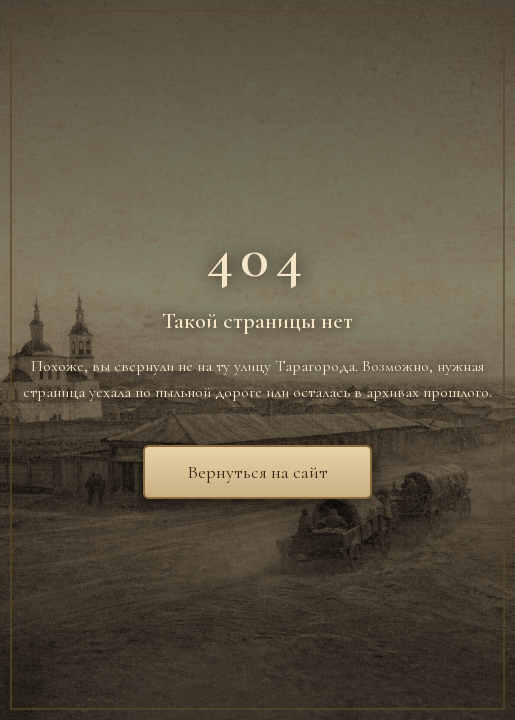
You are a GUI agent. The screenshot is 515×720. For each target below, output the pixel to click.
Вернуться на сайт (257, 472)
